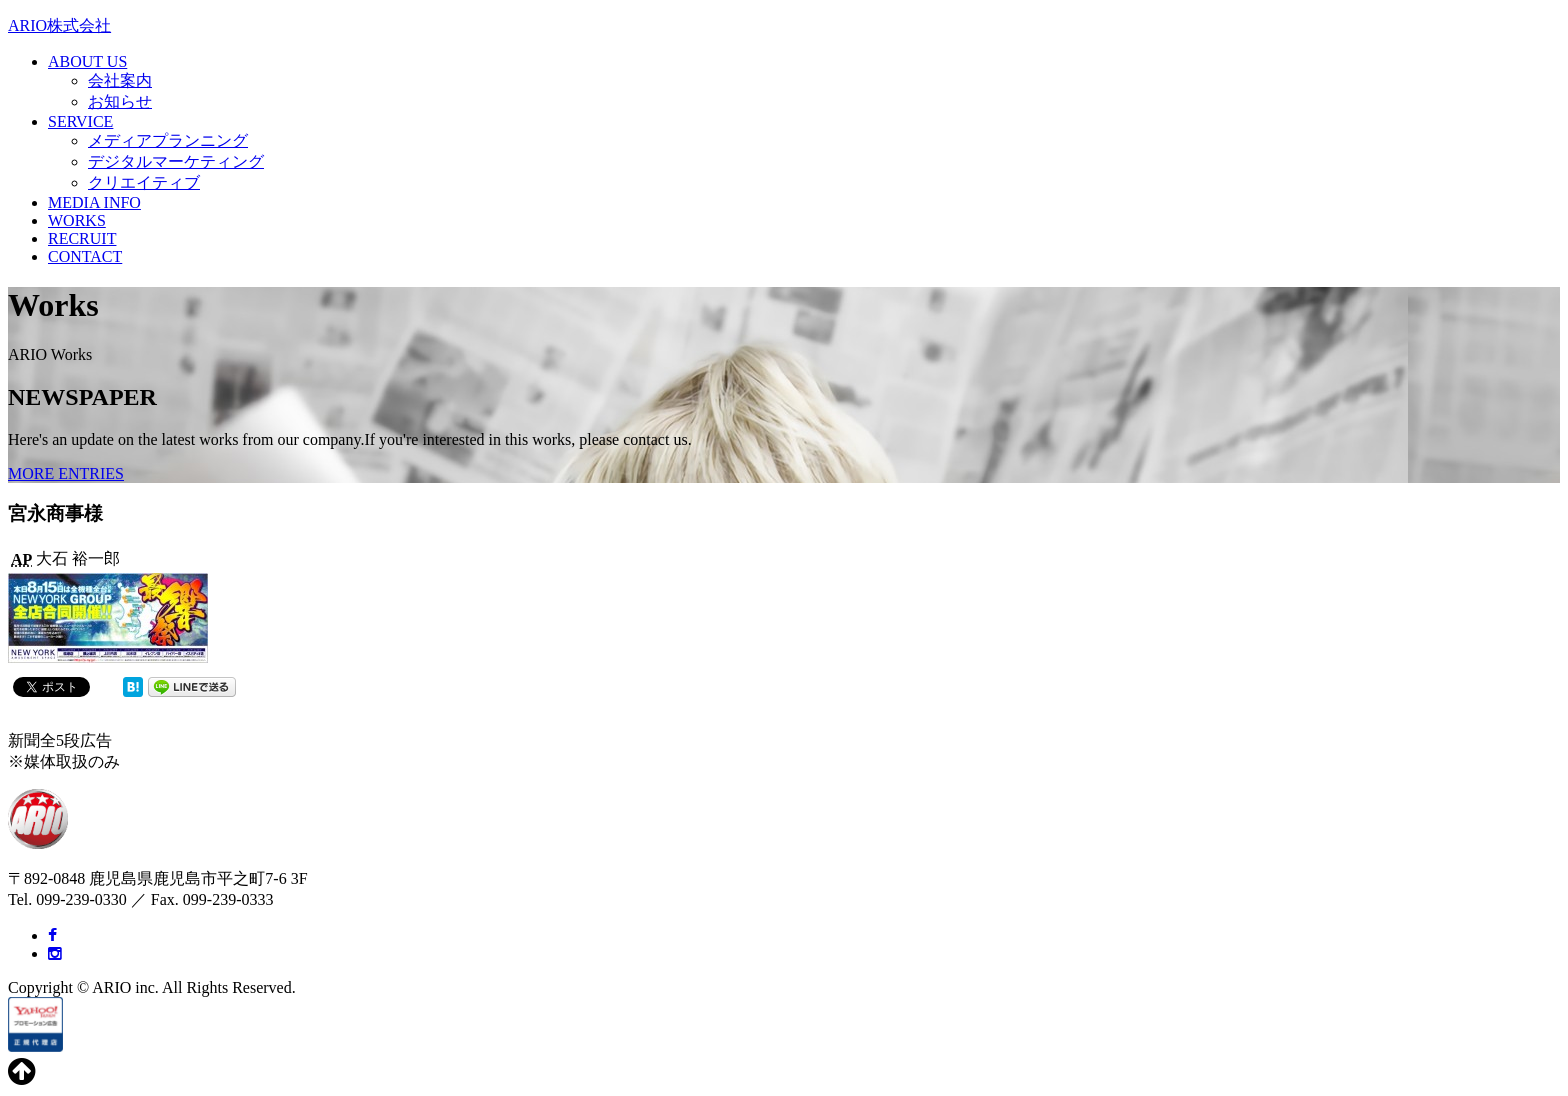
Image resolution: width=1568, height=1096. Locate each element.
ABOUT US (87, 61)
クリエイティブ (144, 182)
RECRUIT (82, 238)
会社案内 (120, 80)
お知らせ (120, 101)
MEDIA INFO (94, 202)
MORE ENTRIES (66, 473)
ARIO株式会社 (59, 25)
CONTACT (85, 256)
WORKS (77, 220)
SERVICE (80, 121)
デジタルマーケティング (176, 161)
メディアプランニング (168, 140)
